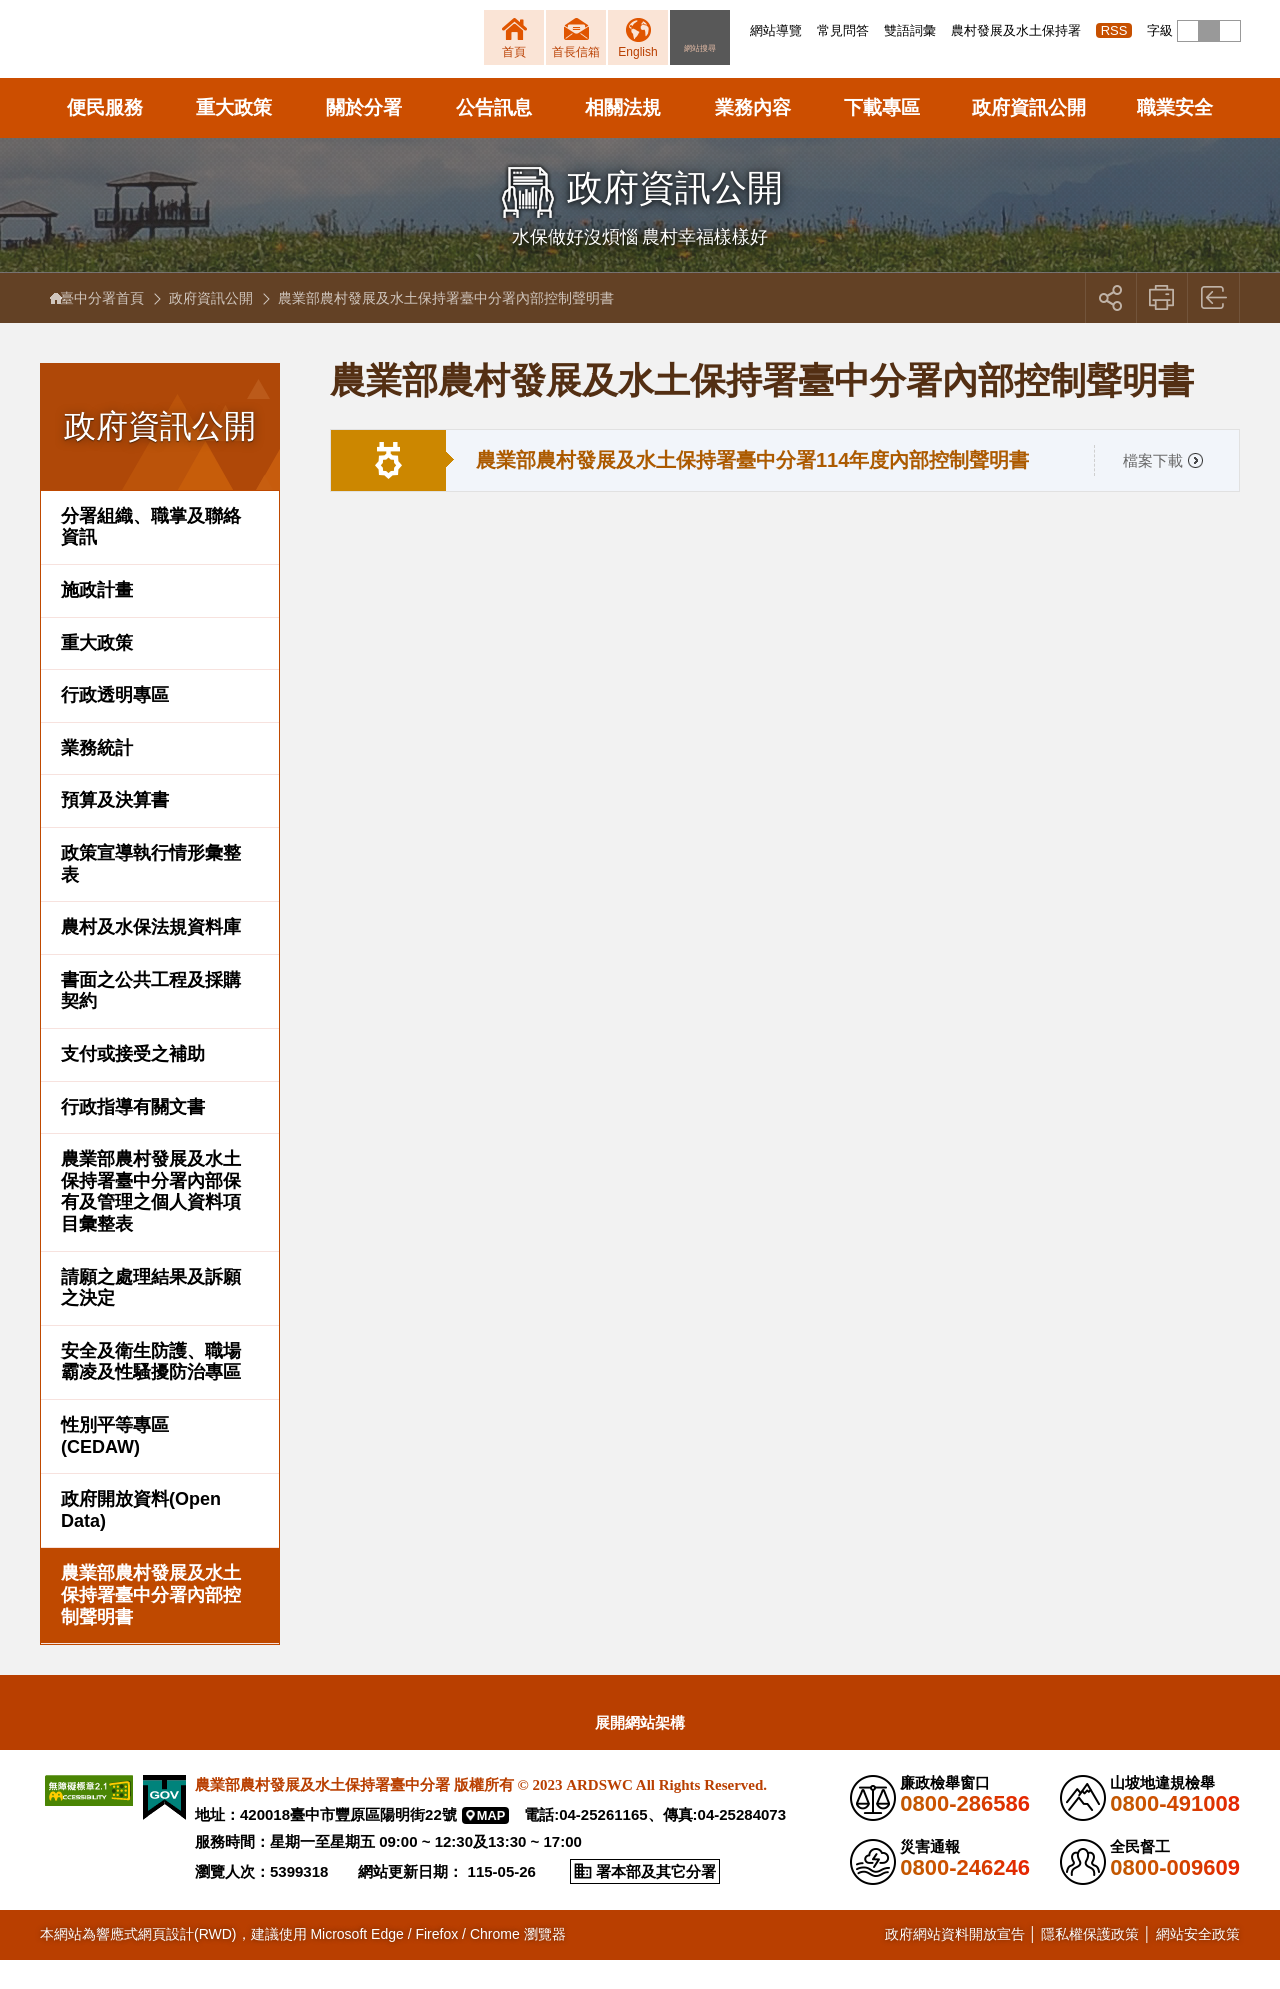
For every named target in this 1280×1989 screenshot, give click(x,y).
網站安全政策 (1198, 1963)
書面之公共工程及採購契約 (151, 1020)
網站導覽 (776, 30)
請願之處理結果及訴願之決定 (151, 1317)
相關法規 (623, 136)
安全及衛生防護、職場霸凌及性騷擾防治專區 (151, 1391)
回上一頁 (1214, 327)
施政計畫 (97, 619)
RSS (1114, 30)
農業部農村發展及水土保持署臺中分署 (277, 55)
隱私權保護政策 (1090, 1963)
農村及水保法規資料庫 (151, 956)
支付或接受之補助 (133, 1083)
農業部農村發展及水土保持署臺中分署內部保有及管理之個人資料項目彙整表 (151, 1220)
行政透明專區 (115, 724)
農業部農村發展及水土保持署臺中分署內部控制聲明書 (151, 1623)
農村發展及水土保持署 (1016, 30)
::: (744, 30)
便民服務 (105, 136)
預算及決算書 (115, 830)
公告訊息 (494, 136)
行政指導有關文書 (133, 1136)
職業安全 (1175, 136)
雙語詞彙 (910, 30)
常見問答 (843, 30)
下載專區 (882, 136)
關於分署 (364, 136)
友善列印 (1162, 327)
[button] (1188, 31)
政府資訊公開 (1029, 136)
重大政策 (234, 136)
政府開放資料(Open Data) (141, 1539)
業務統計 (97, 777)
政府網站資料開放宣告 (955, 1963)
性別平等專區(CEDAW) (115, 1465)
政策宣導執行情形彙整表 (151, 893)
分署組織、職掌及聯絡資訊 (151, 556)
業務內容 (753, 136)
